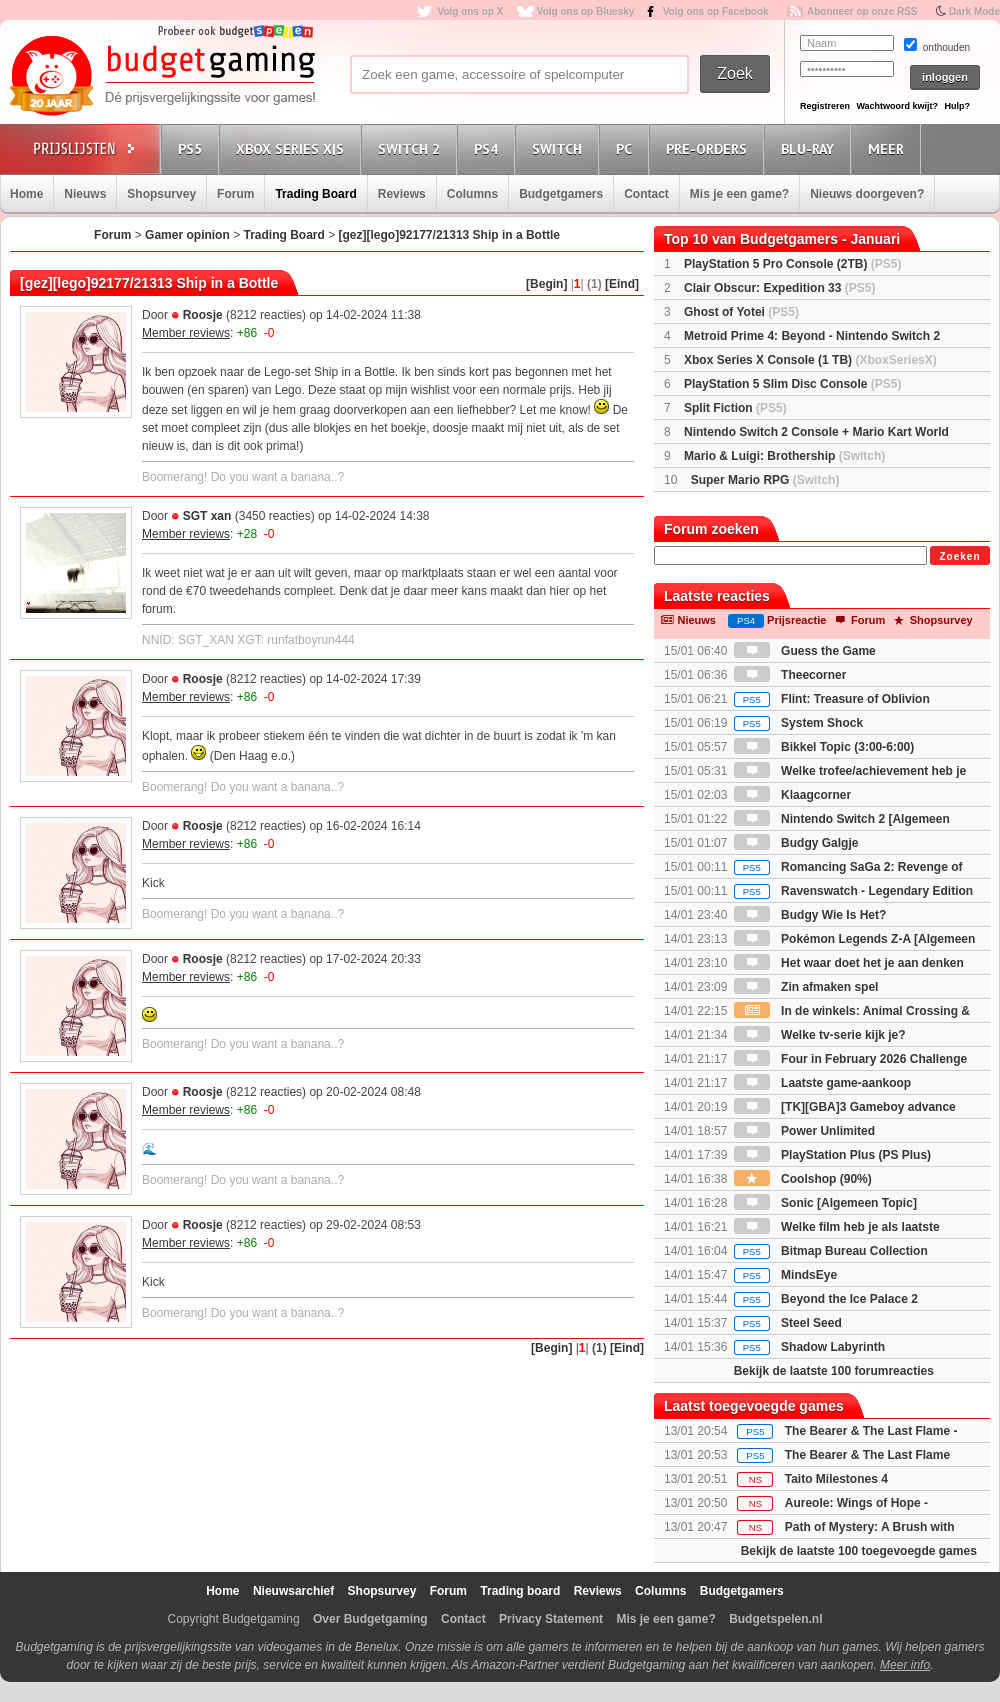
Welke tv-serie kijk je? (820, 1035)
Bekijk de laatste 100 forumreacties (834, 1371)
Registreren (825, 106)
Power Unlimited (804, 1131)
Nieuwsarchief (293, 1591)
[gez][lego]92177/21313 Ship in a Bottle (449, 235)
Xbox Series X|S (293, 148)
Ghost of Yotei (741, 312)
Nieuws (85, 194)
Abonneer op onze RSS (862, 11)
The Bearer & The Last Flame (867, 1455)
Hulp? (957, 106)
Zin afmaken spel (806, 987)
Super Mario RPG (765, 480)
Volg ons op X (470, 11)
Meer (889, 148)
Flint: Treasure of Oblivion (832, 699)
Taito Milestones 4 (836, 1479)
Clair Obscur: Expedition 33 (779, 288)
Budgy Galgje (796, 843)
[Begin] (546, 284)
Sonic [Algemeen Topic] (825, 1203)
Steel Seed (788, 1323)
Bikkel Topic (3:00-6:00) (824, 747)
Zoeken (959, 556)
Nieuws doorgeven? (867, 194)
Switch (560, 148)
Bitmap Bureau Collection (831, 1251)
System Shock (798, 723)
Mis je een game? (739, 194)
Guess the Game (805, 651)
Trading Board (315, 194)
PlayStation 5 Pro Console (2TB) (792, 264)
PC (627, 148)
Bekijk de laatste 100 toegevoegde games (859, 1551)
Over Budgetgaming (370, 1619)
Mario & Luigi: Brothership (784, 456)
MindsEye (785, 1275)
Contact (646, 194)
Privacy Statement (551, 1619)
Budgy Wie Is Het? (810, 915)
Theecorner (790, 675)
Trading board (520, 1591)
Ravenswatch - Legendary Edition (853, 891)
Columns (472, 194)
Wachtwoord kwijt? (897, 106)
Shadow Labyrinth (809, 1347)
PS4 (489, 148)
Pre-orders (709, 148)
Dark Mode (974, 11)
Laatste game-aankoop (822, 1083)
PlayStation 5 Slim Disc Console (792, 384)
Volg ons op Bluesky (586, 11)
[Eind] (622, 284)
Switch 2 (412, 148)
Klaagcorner (792, 795)
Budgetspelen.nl (775, 1619)
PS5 (193, 148)
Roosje (203, 315)
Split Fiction (735, 408)
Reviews (402, 194)
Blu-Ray (810, 148)
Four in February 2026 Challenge (850, 1059)
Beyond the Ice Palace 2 (826, 1299)
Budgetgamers (561, 194)
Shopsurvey (161, 194)
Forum (235, 194)
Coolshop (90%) (803, 1179)
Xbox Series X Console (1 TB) (810, 360)
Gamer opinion (187, 235)
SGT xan (207, 516)
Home (26, 194)
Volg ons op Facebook (716, 11)
